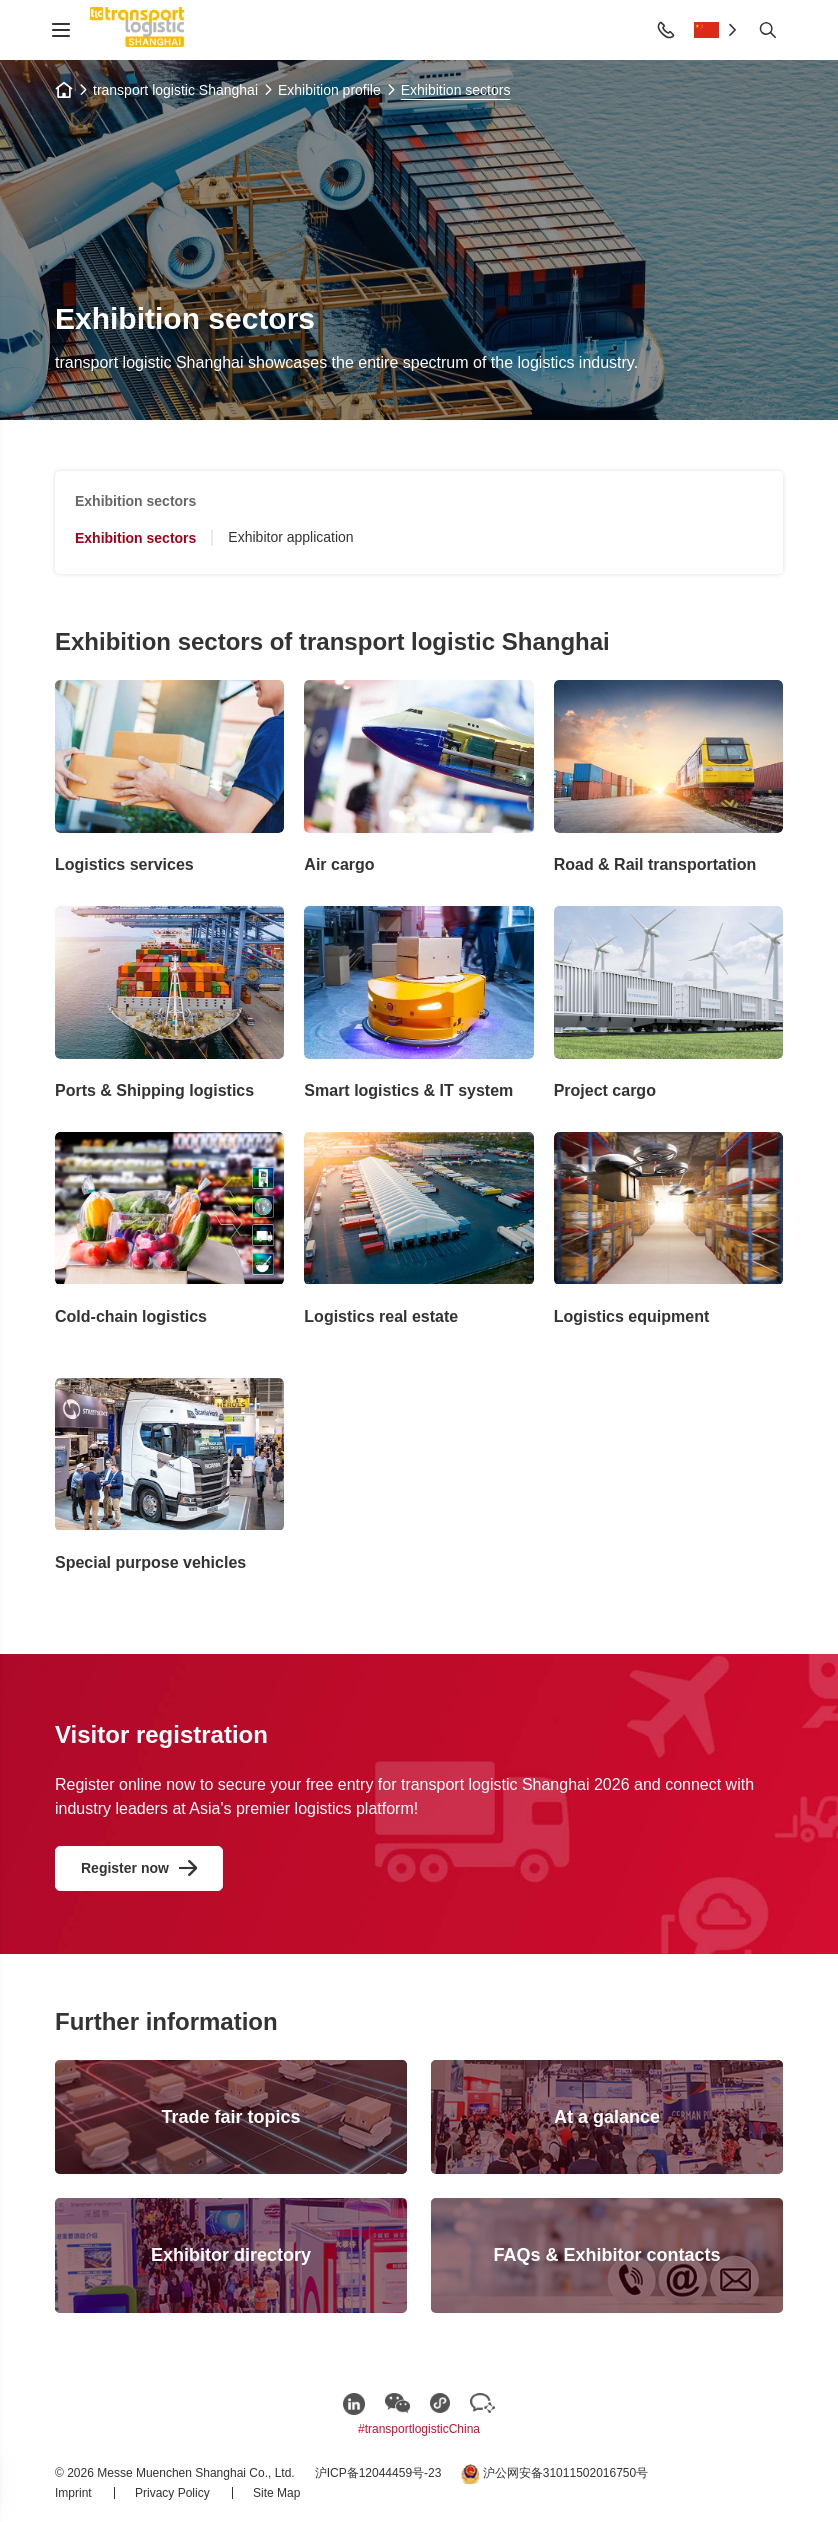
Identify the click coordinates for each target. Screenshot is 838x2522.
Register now (125, 1868)
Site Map (276, 2493)
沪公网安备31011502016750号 (554, 2474)
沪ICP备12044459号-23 (378, 2473)
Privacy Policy (174, 2493)
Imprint (75, 2493)
